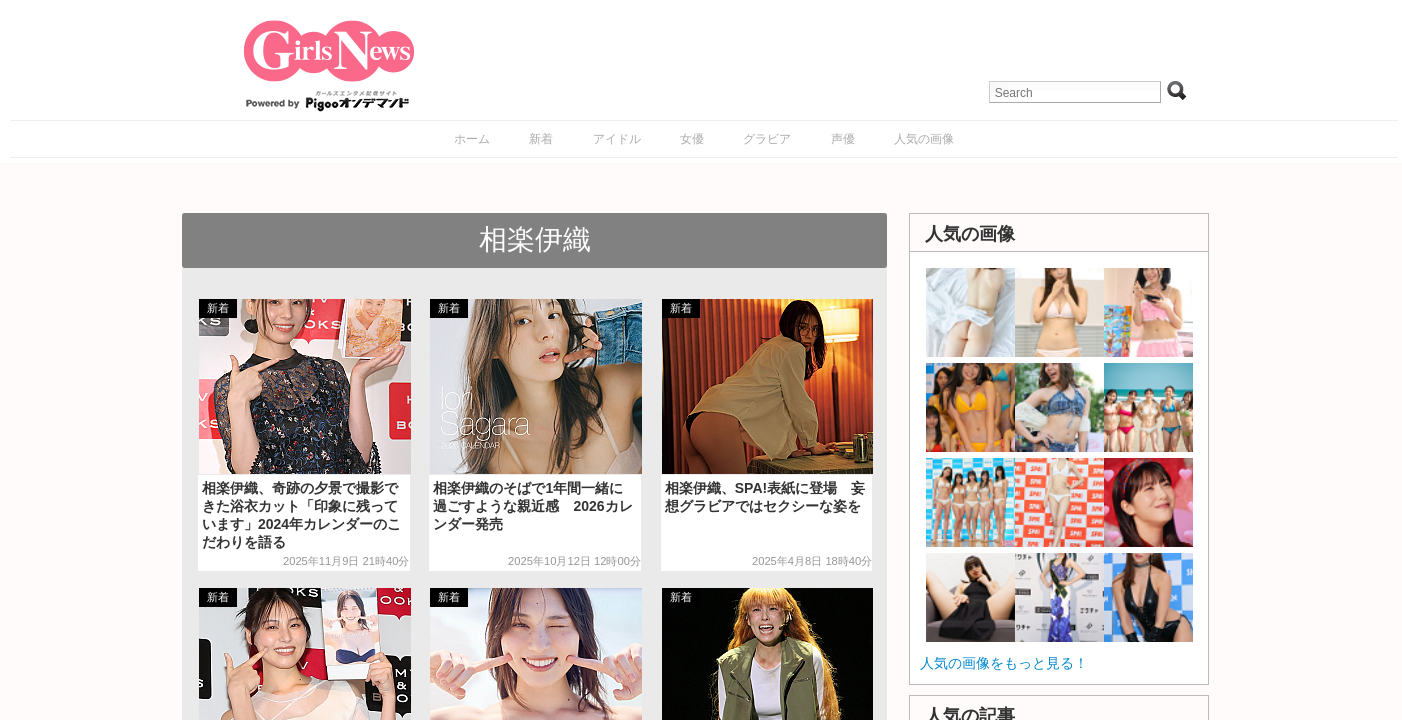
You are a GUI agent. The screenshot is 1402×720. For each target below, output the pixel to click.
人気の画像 (924, 139)
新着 (541, 139)
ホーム (472, 139)
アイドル (617, 139)
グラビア (767, 139)
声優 (843, 139)
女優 (692, 139)
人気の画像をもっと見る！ (1004, 663)
